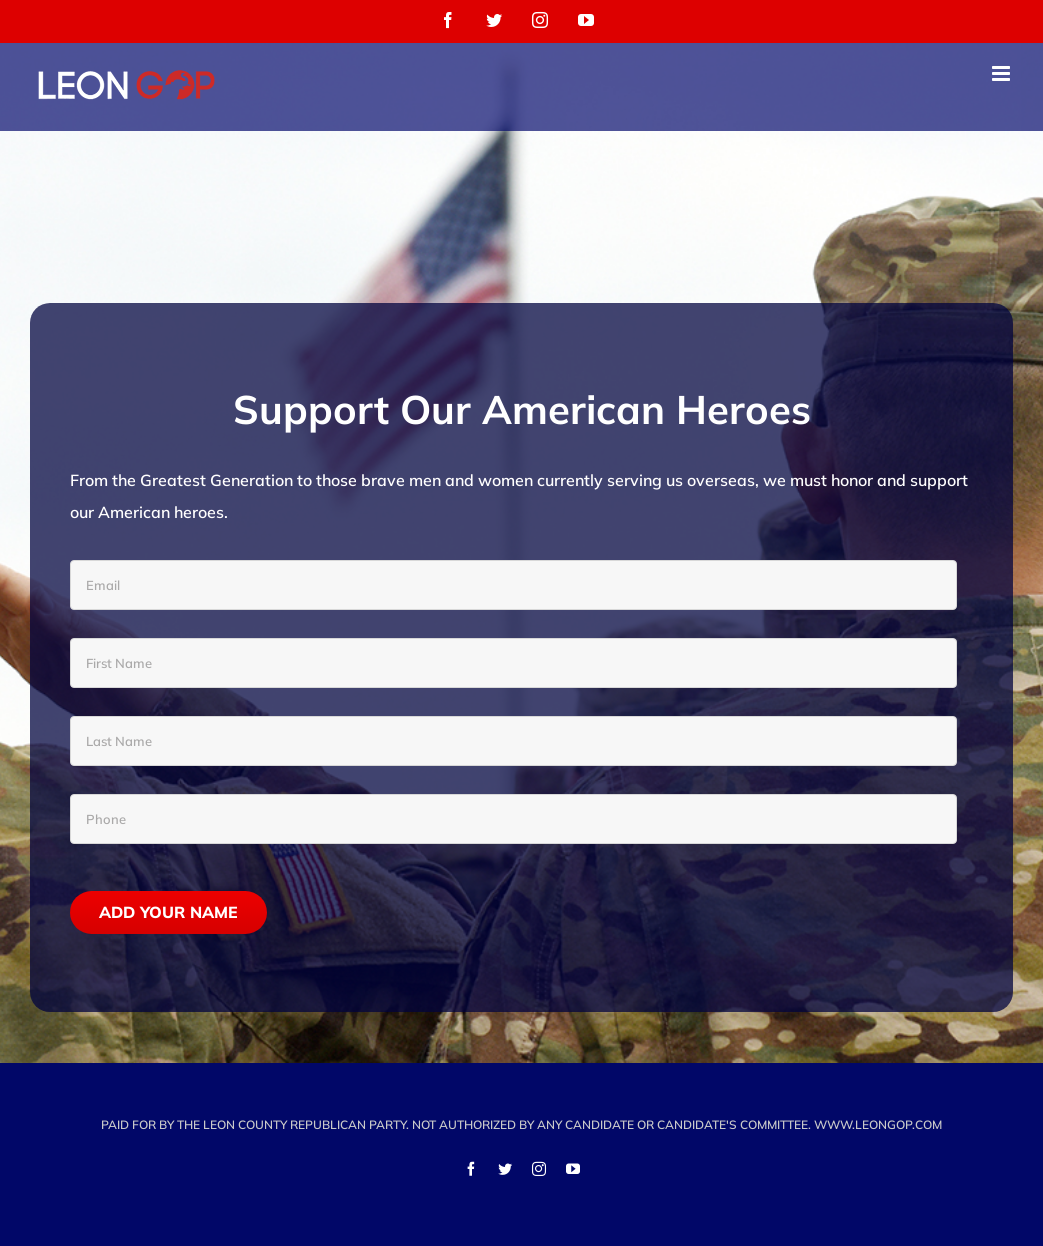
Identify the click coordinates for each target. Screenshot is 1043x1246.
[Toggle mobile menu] (1002, 73)
